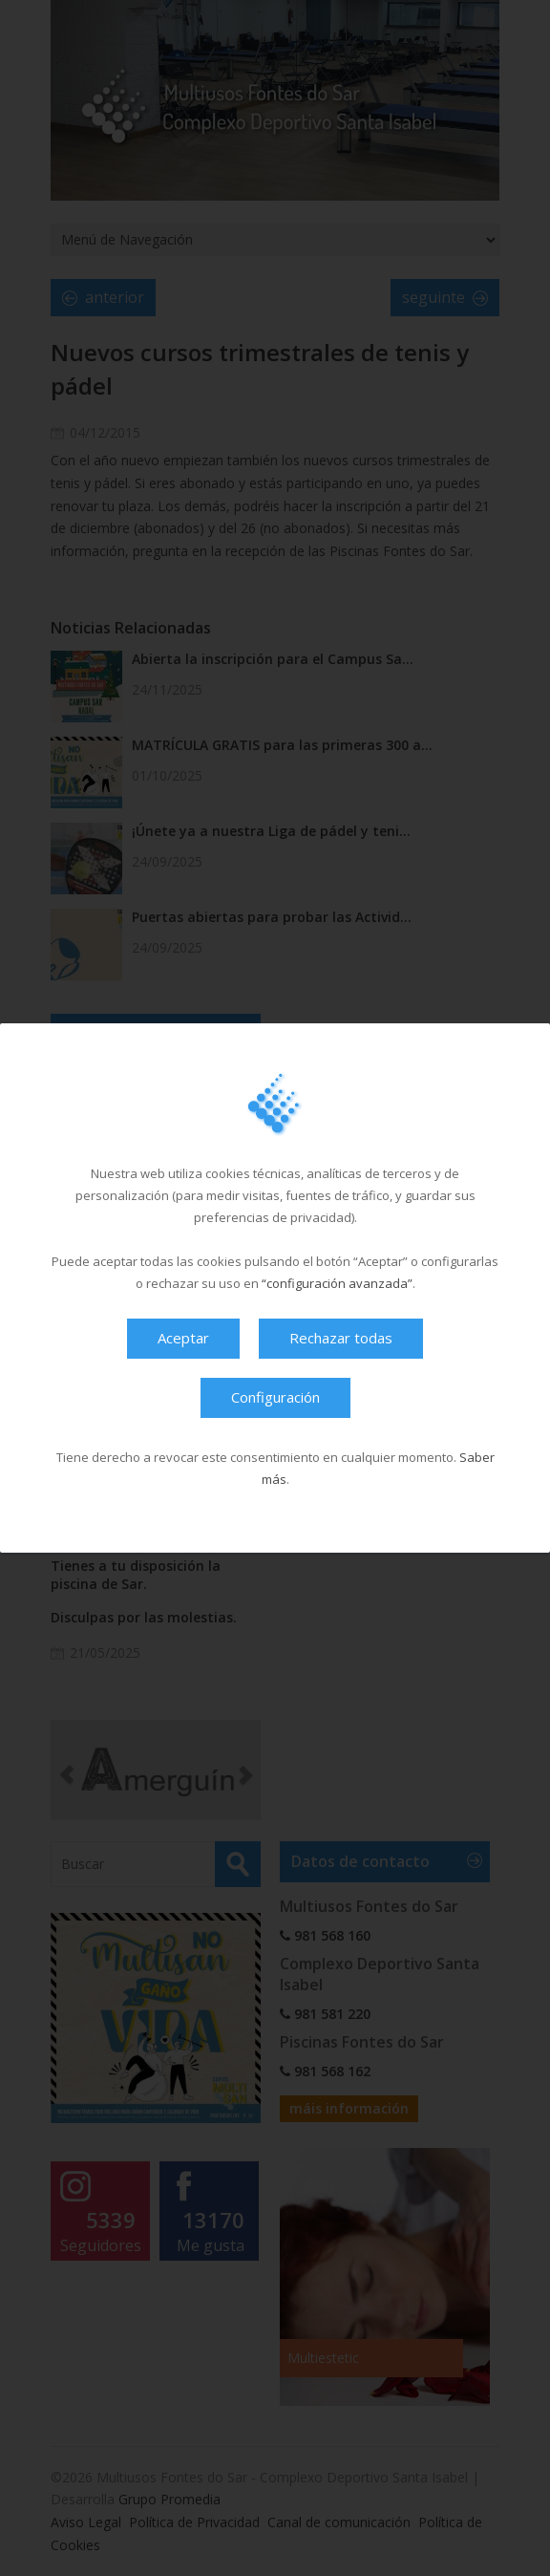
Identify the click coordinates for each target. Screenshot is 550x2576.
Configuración (275, 1396)
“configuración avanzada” (337, 1283)
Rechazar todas (340, 1337)
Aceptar (183, 1337)
